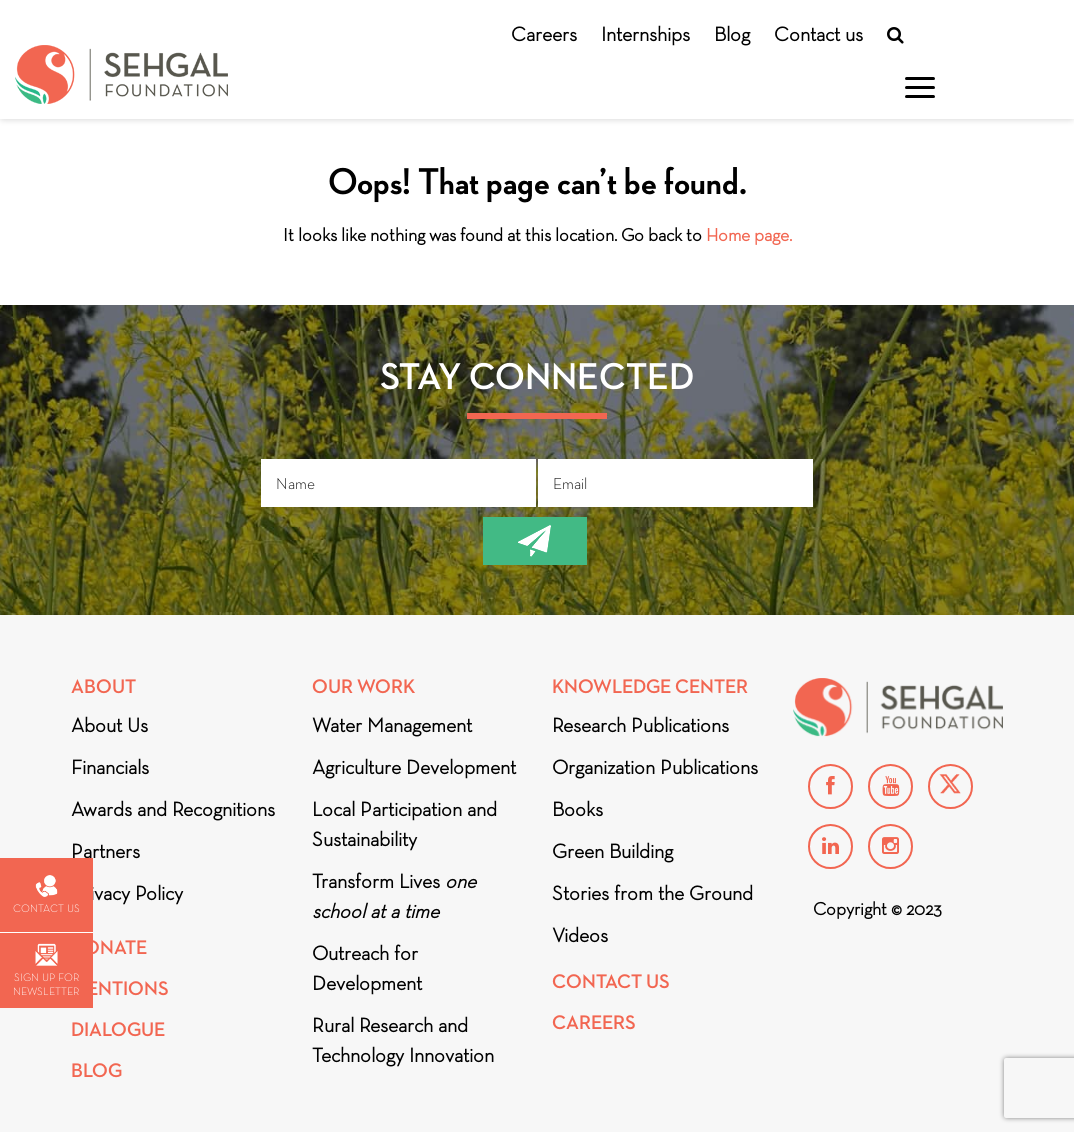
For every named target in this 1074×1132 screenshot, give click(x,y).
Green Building (612, 851)
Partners (105, 851)
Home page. (749, 235)
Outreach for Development (367, 968)
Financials (110, 767)
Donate (109, 947)
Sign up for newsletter (46, 970)
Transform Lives (394, 896)
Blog (732, 34)
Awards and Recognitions (173, 809)
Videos (580, 935)
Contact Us (611, 981)
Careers (544, 34)
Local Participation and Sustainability (404, 824)
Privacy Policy (127, 893)
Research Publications (640, 725)
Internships (645, 34)
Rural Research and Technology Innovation (403, 1040)
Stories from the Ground (652, 893)
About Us (109, 725)
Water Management (392, 725)
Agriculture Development (414, 767)
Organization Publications (655, 767)
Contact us (818, 34)
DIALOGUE (118, 1029)
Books (577, 809)
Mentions (120, 988)
